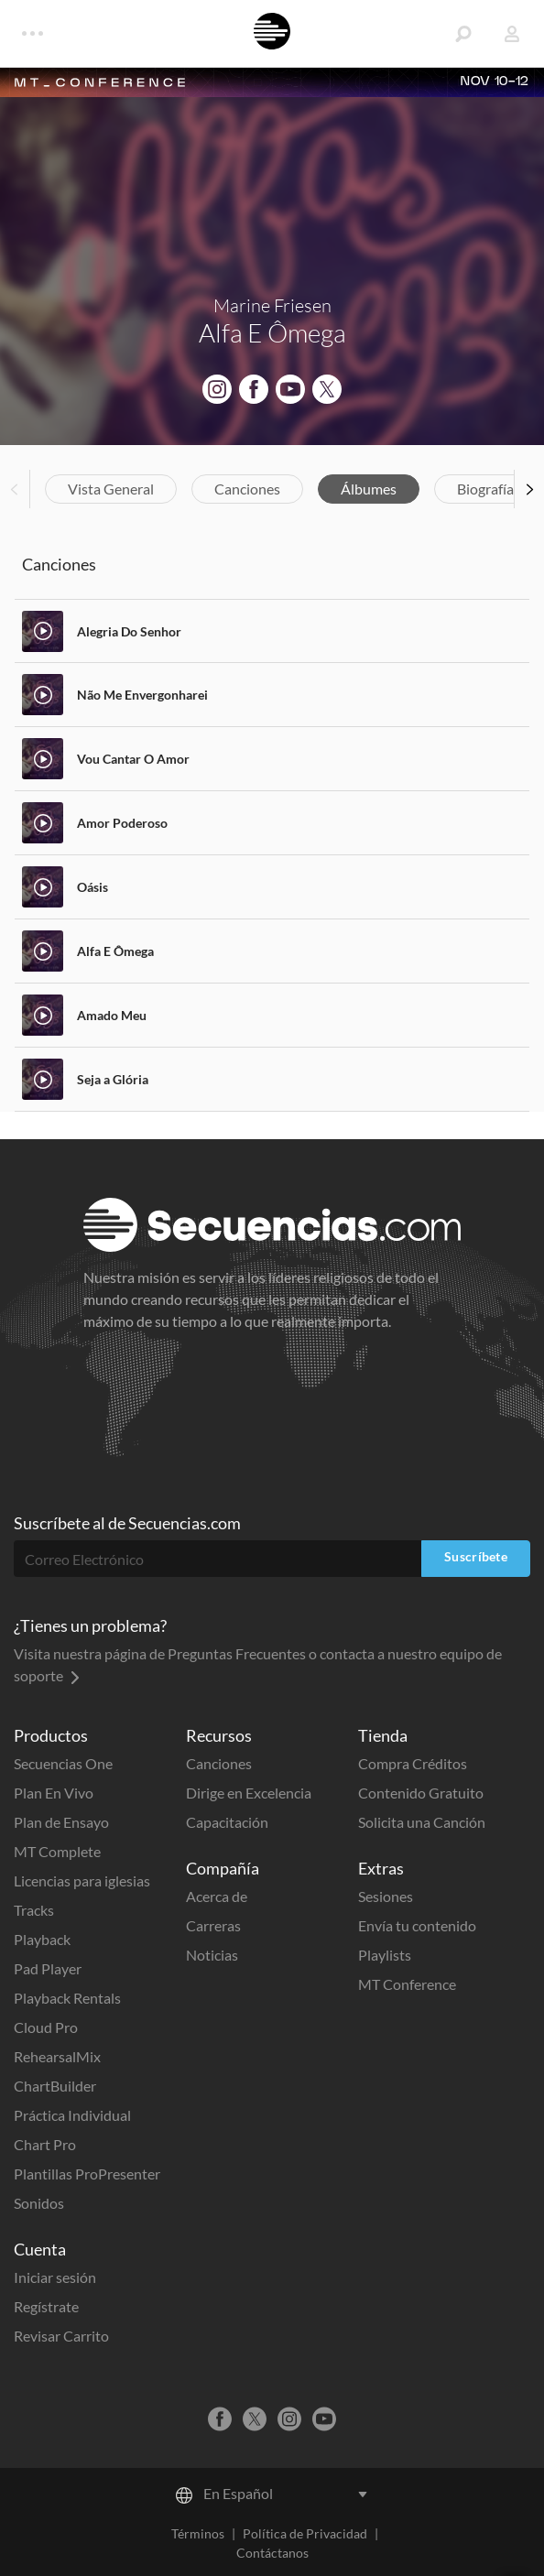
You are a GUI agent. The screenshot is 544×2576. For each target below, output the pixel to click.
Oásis (92, 887)
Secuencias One (63, 1763)
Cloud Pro (46, 2027)
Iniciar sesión (55, 2277)
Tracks (34, 1909)
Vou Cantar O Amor (133, 758)
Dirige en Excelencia (248, 1792)
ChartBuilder (55, 2085)
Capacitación (227, 1822)
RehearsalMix (57, 2056)
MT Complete (57, 1851)
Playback (42, 1939)
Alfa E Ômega (115, 951)
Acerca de (216, 1896)
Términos (197, 2533)
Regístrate (46, 2306)
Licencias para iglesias (82, 1880)
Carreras (213, 1925)
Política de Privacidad (305, 2533)
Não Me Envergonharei (142, 694)
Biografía (485, 488)
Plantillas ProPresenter (87, 2173)
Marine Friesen (272, 305)
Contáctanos (272, 2552)
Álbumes (369, 488)
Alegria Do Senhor (129, 631)
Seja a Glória (112, 1079)
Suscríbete (475, 1556)
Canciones (247, 488)
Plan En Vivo (53, 1792)
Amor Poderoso (122, 823)
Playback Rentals (67, 1997)
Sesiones (385, 1896)
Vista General (111, 488)
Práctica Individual (72, 2115)
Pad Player (48, 1968)
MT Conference (407, 1984)
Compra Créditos (412, 1763)
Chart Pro (45, 2144)
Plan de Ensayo (61, 1822)
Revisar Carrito (61, 2335)
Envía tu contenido (417, 1925)
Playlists (384, 1954)
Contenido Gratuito (421, 1792)
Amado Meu (112, 1015)
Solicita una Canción (421, 1822)
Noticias (212, 1954)
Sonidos (39, 2203)
